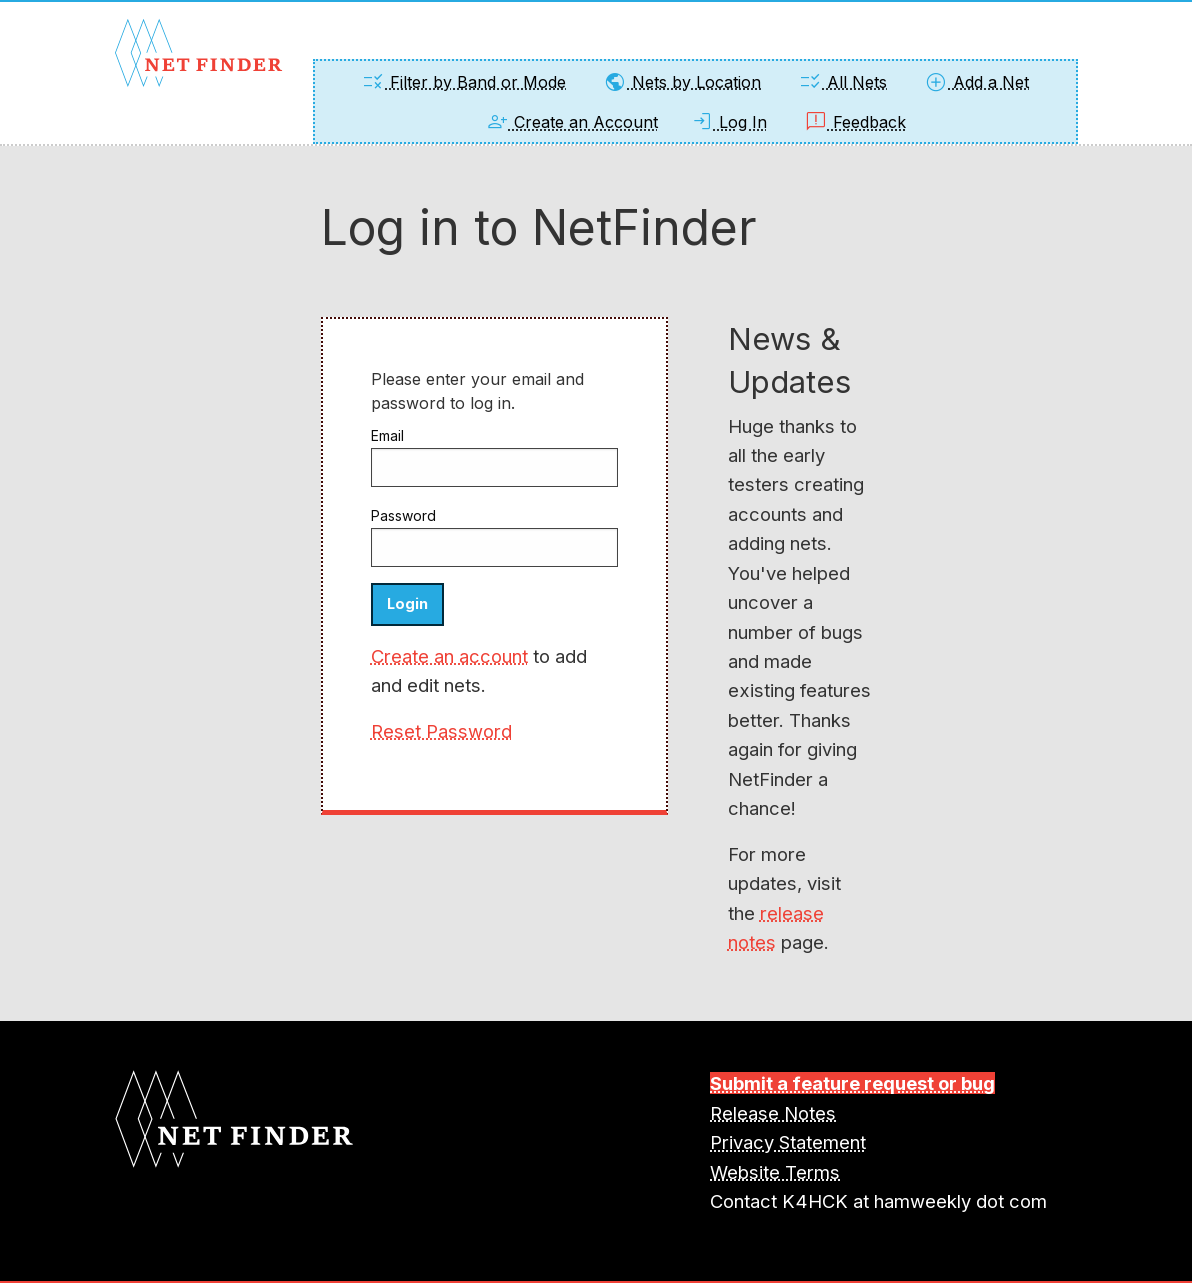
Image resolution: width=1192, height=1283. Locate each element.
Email (387, 435)
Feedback (855, 122)
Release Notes (773, 1113)
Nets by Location (682, 82)
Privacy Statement (788, 1142)
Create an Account (571, 122)
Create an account (449, 656)
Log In (728, 122)
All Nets (842, 82)
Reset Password (441, 731)
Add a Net (976, 82)
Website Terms (775, 1172)
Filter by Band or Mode (463, 82)
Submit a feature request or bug (852, 1083)
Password (403, 515)
